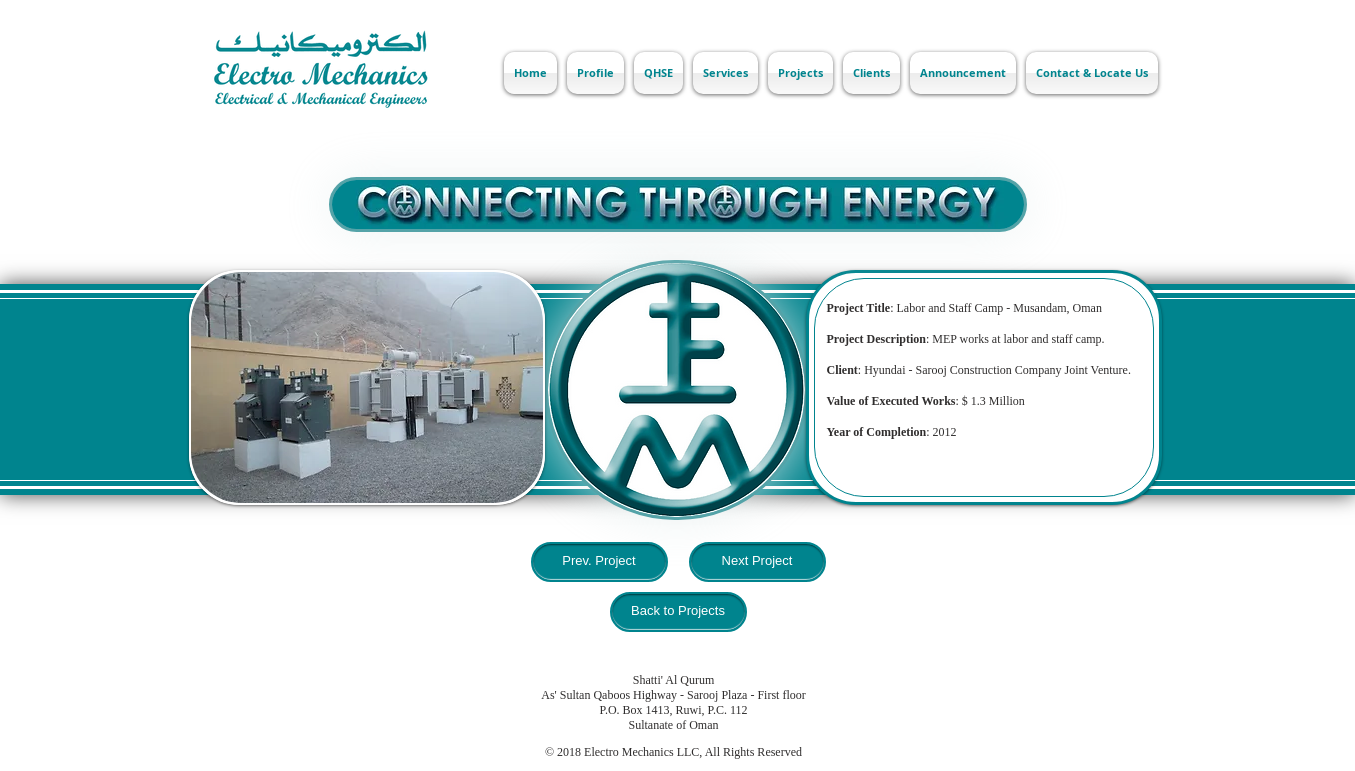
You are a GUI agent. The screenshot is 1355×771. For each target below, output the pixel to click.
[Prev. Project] (599, 562)
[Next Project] (757, 562)
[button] (367, 387)
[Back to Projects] (678, 612)
